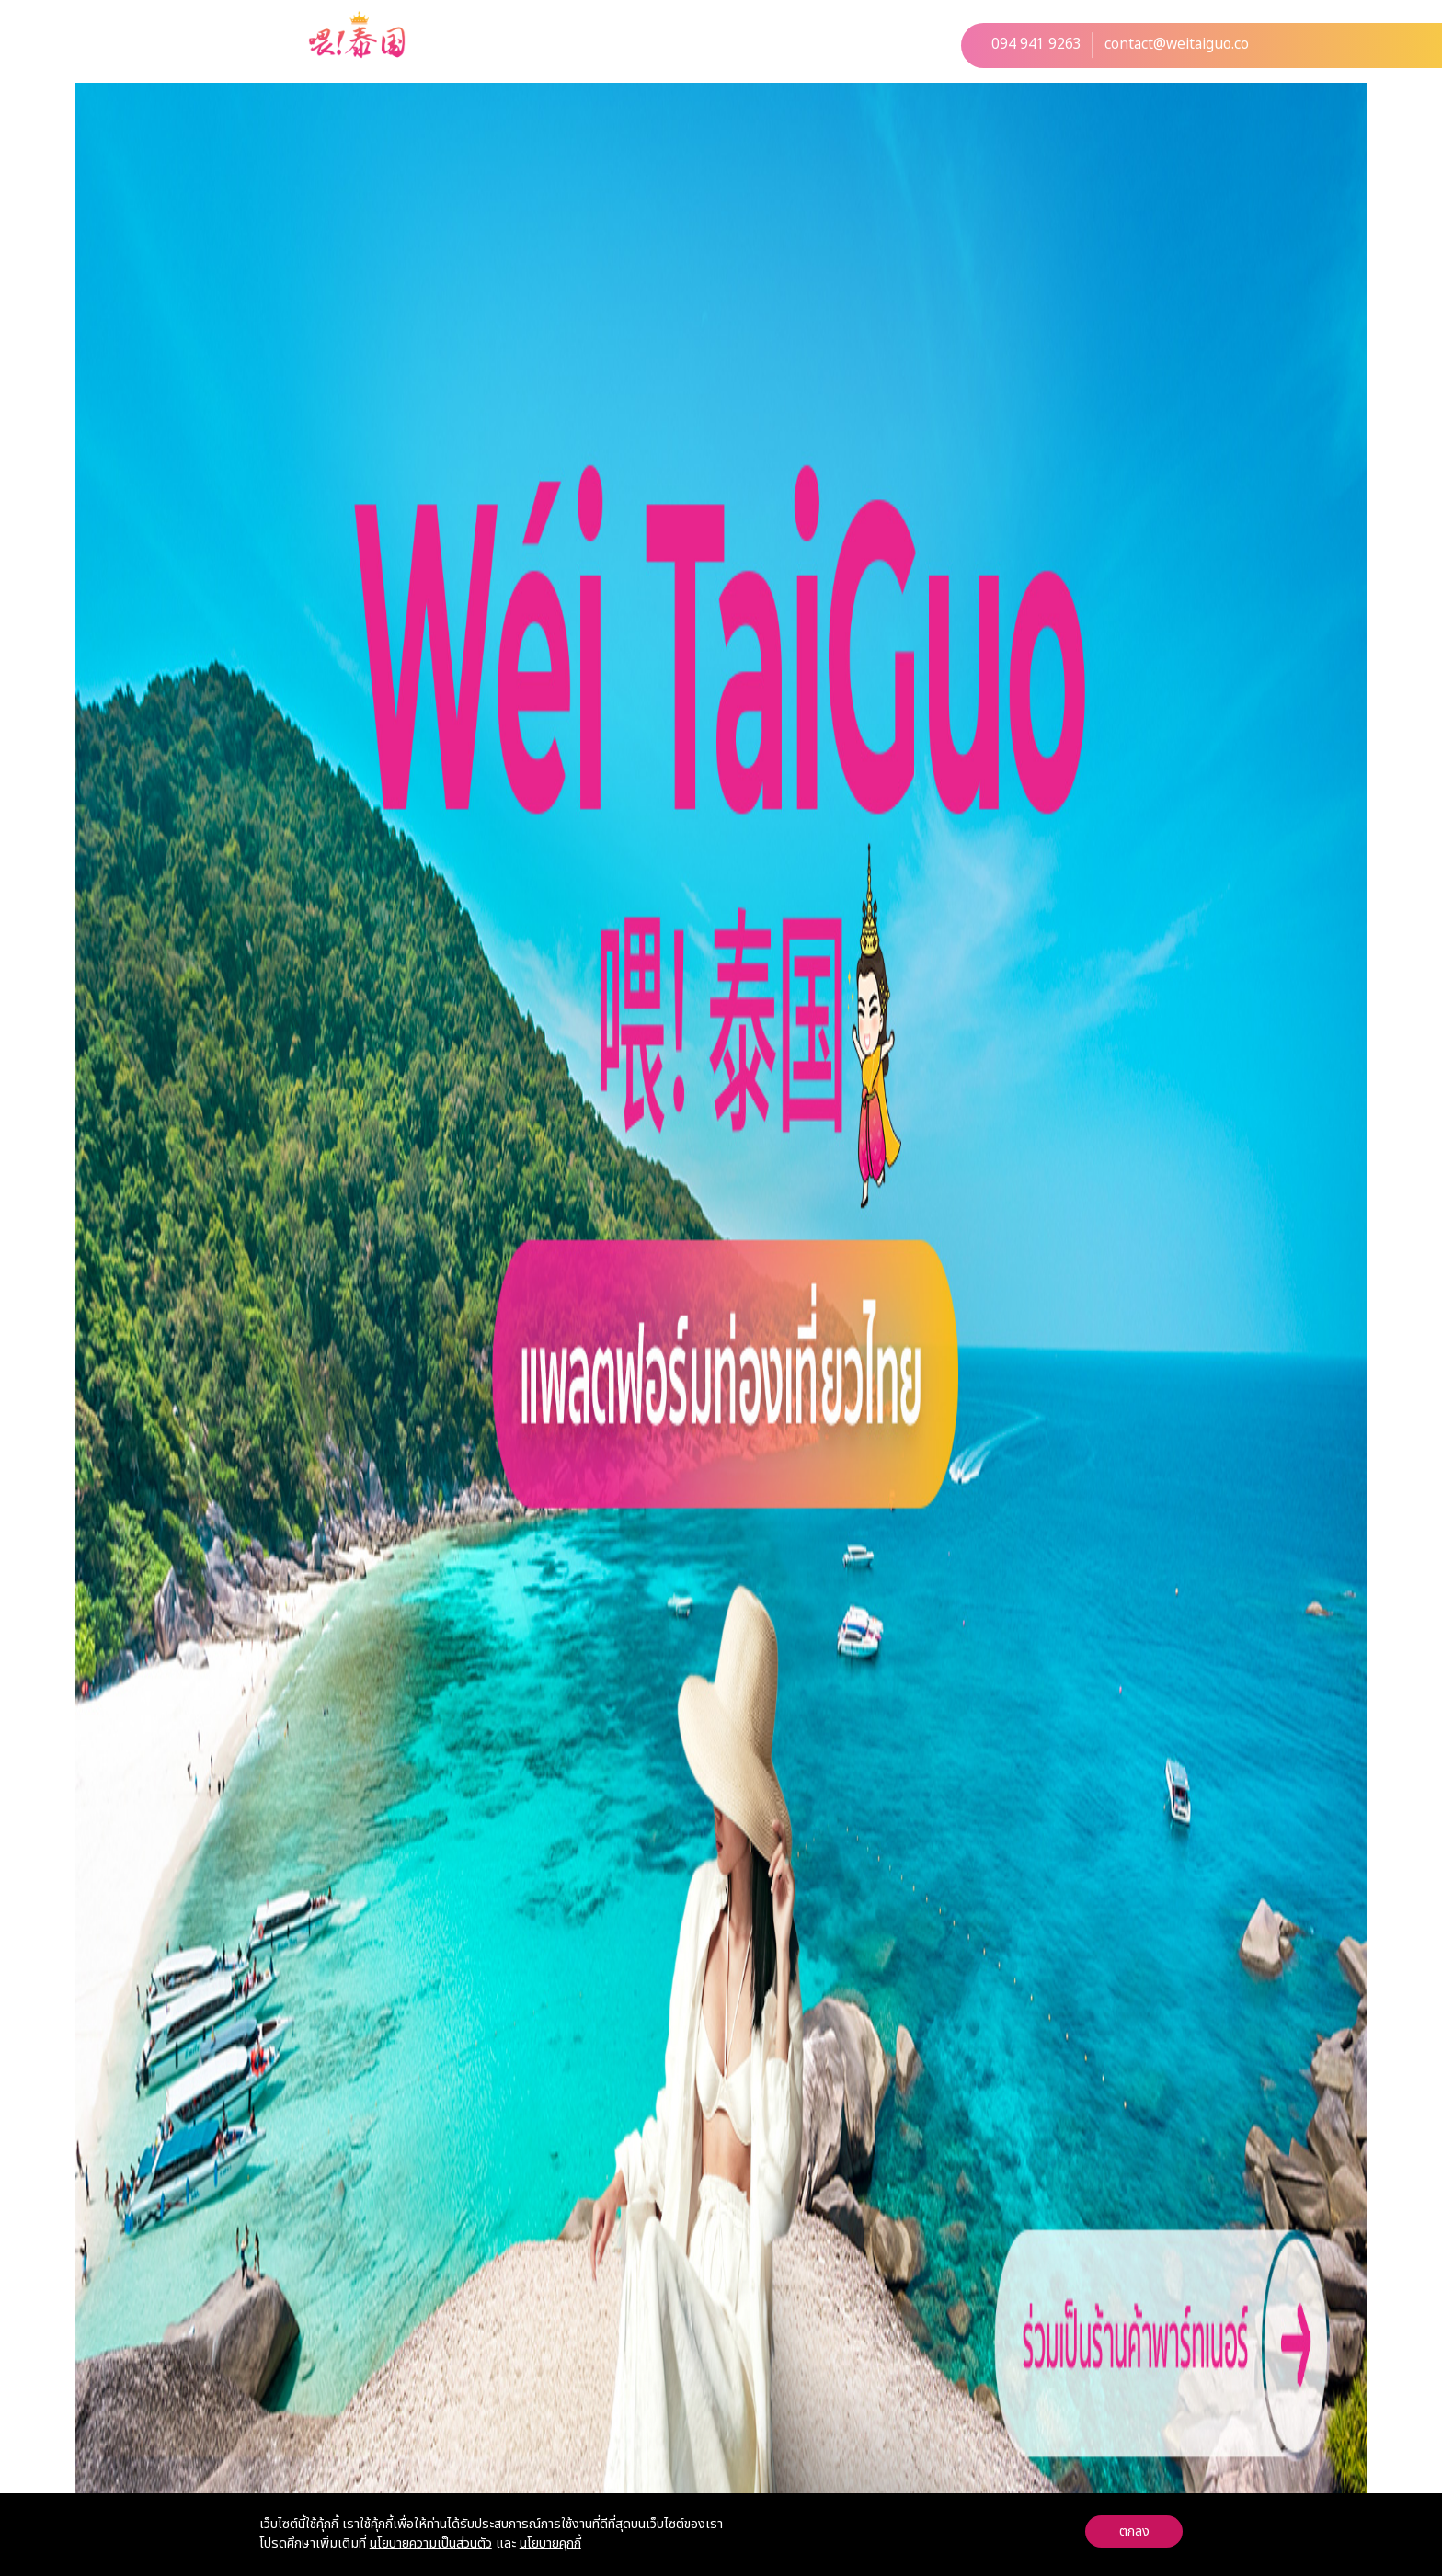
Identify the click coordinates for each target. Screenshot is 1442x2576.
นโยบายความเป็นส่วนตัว (431, 2543)
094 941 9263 (1036, 45)
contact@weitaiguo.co (1176, 45)
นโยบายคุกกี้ (550, 2543)
